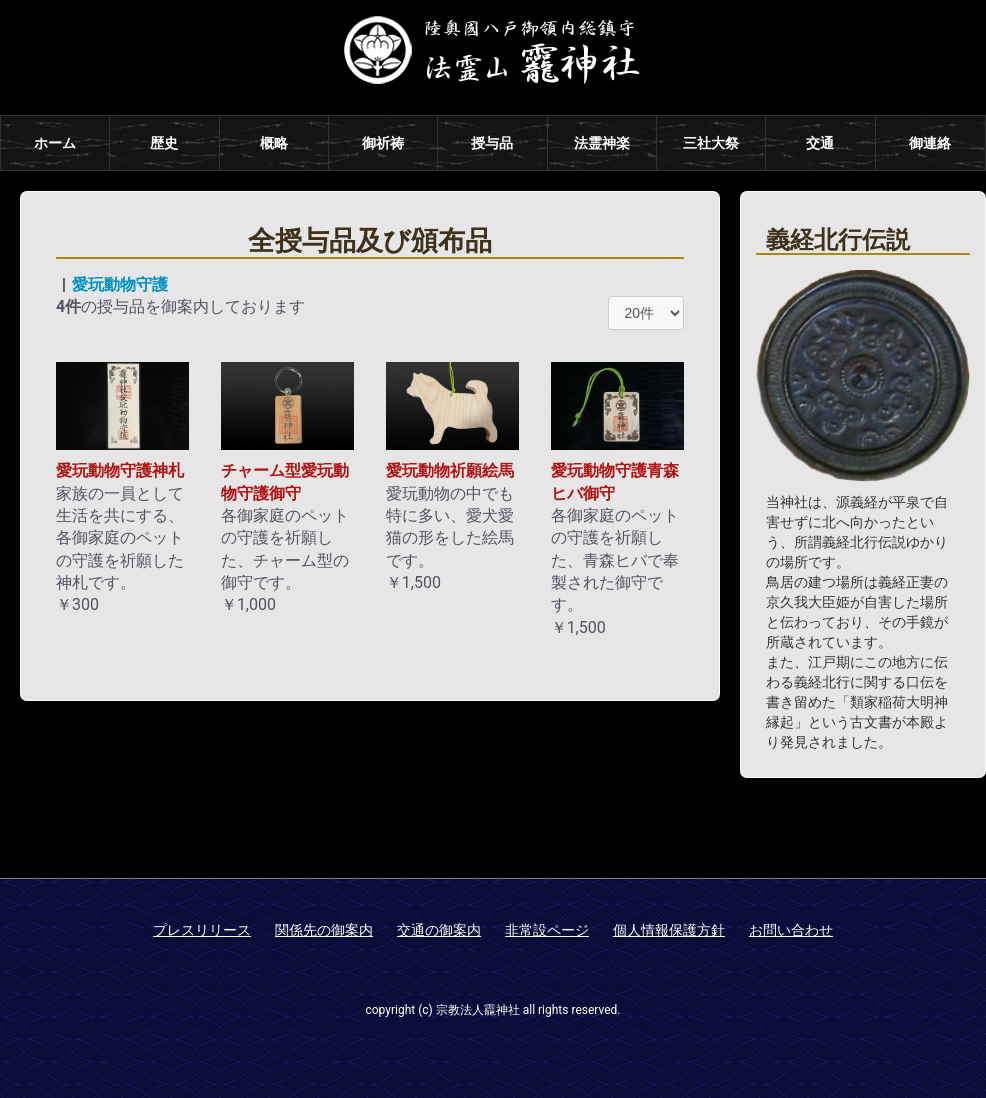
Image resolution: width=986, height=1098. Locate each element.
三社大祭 (711, 143)
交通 (820, 143)
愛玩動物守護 (120, 284)
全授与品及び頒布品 (370, 241)
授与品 (492, 143)
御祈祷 (383, 143)
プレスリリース (202, 930)
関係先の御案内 (324, 930)
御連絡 (930, 143)
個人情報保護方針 (669, 930)
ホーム (55, 143)
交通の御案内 (439, 930)
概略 (274, 143)
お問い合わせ (791, 930)
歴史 (164, 143)
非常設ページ (547, 930)
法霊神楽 (602, 143)
